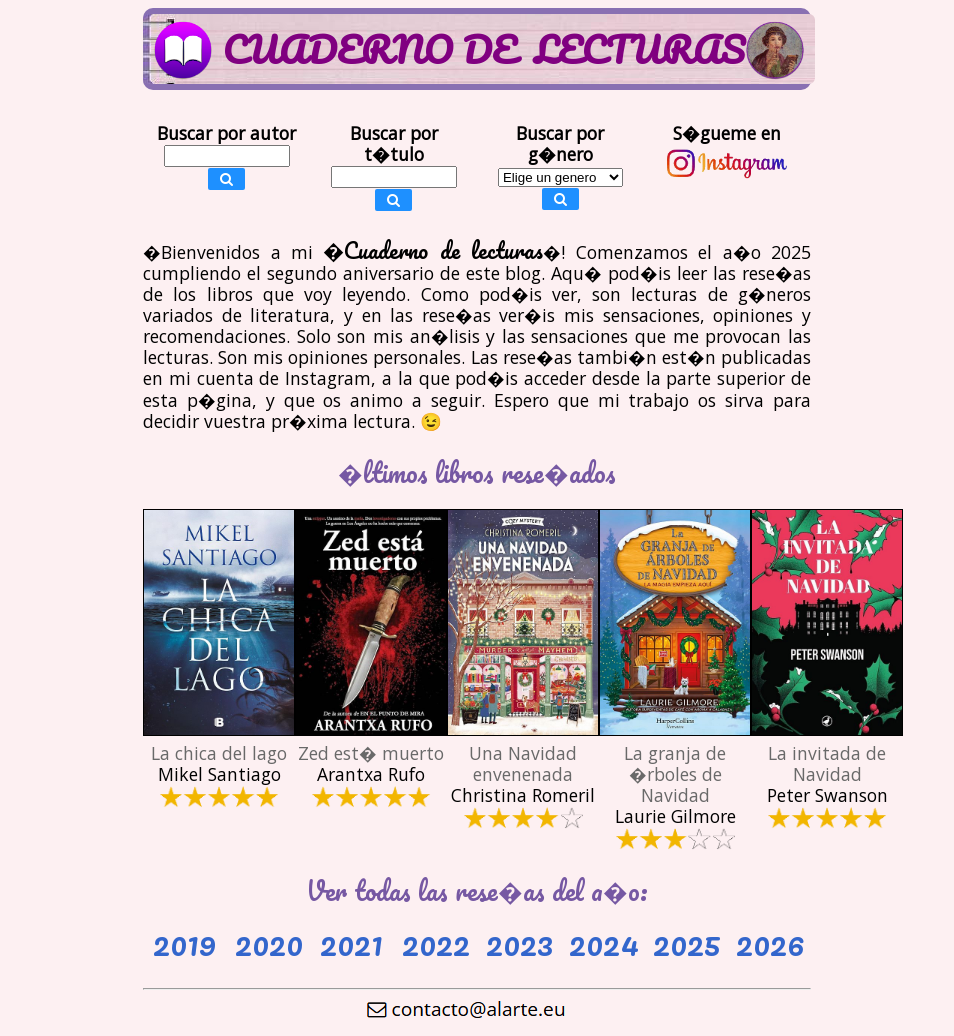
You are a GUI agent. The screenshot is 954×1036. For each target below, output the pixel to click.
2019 (184, 942)
